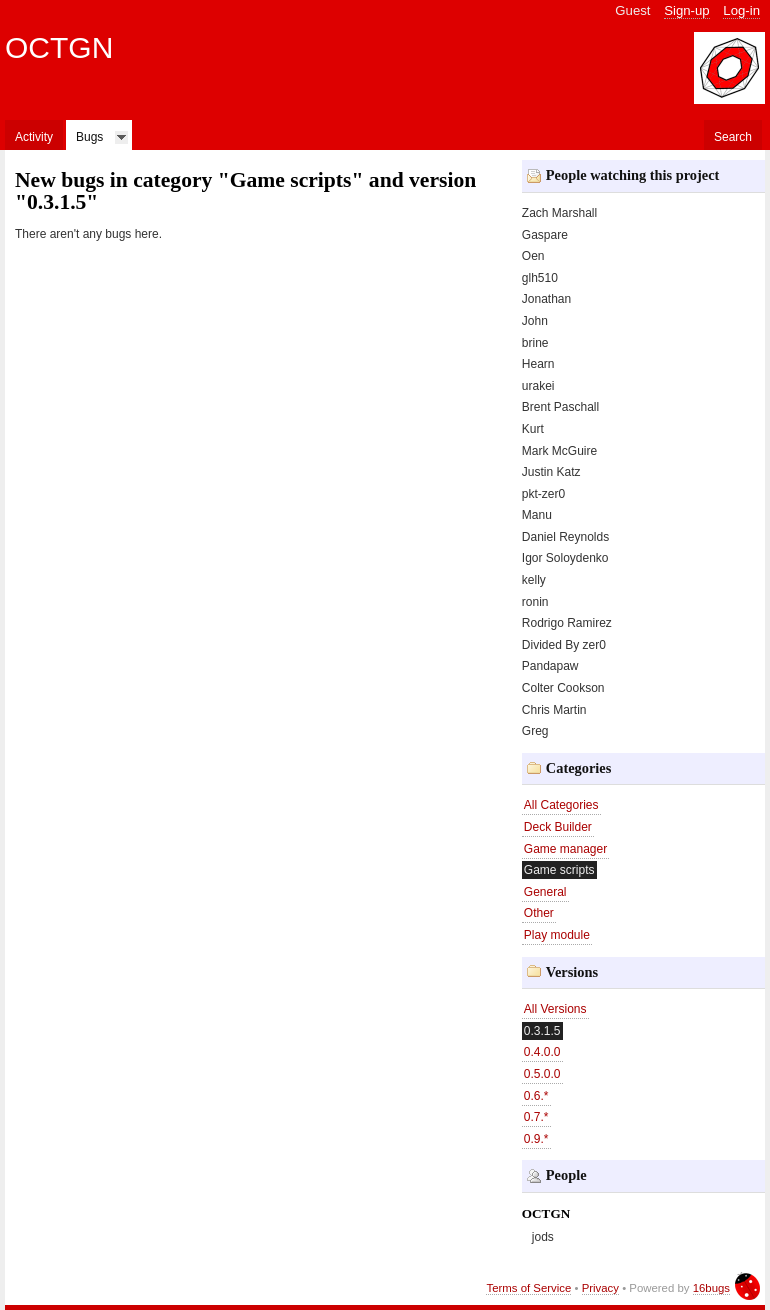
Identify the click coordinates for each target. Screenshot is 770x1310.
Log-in (741, 10)
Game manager (565, 849)
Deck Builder (558, 827)
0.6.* (536, 1096)
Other (539, 913)
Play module (557, 935)
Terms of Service (528, 1288)
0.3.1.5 (542, 1031)
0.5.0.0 (542, 1074)
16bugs (711, 1288)
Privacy (600, 1288)
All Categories (561, 805)
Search (733, 137)
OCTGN (59, 47)
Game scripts (559, 870)
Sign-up (686, 10)
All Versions (555, 1009)
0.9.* (536, 1139)
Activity (34, 137)
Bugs (89, 137)
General (545, 892)
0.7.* (536, 1117)
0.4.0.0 (542, 1052)
